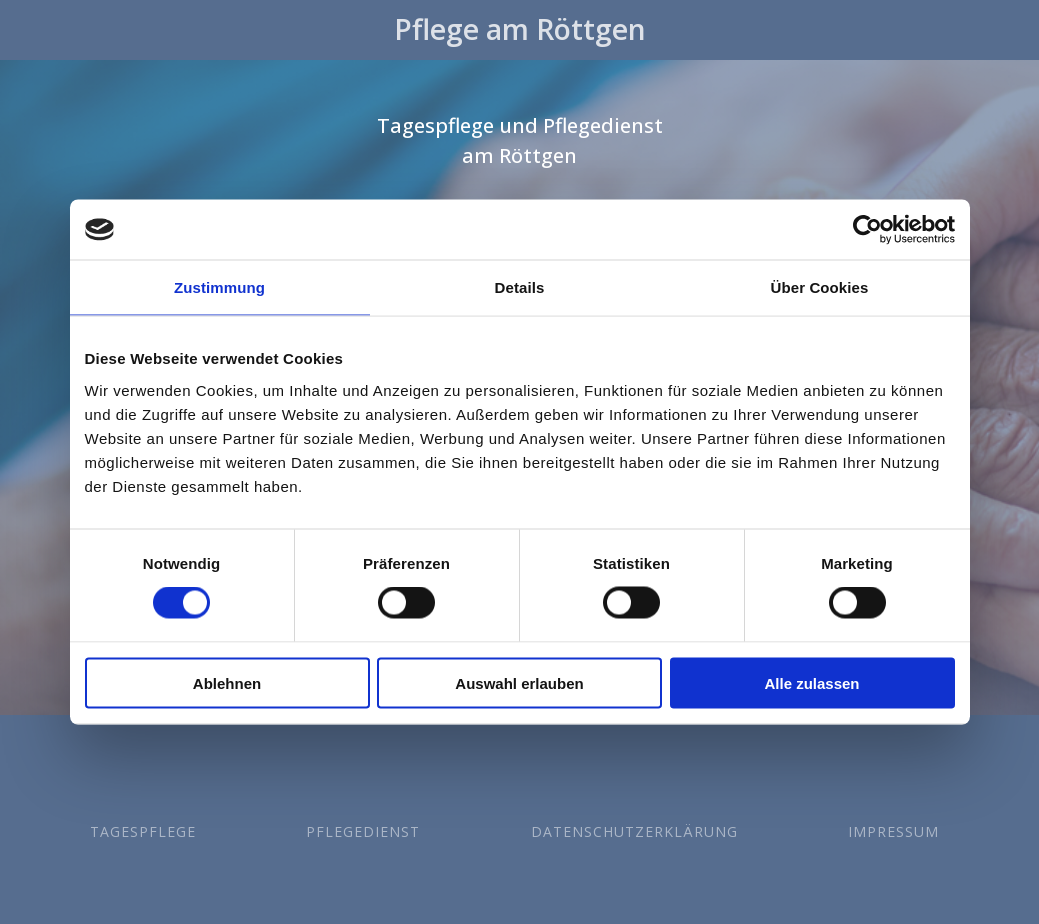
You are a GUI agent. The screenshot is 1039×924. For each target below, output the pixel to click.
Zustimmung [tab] (219, 287)
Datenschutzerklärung (634, 831)
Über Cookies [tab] (820, 287)
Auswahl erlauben (519, 682)
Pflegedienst (363, 831)
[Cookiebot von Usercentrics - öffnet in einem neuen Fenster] (867, 230)
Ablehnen (227, 682)
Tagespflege (143, 831)
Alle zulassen (811, 682)
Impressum (893, 831)
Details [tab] (520, 287)
